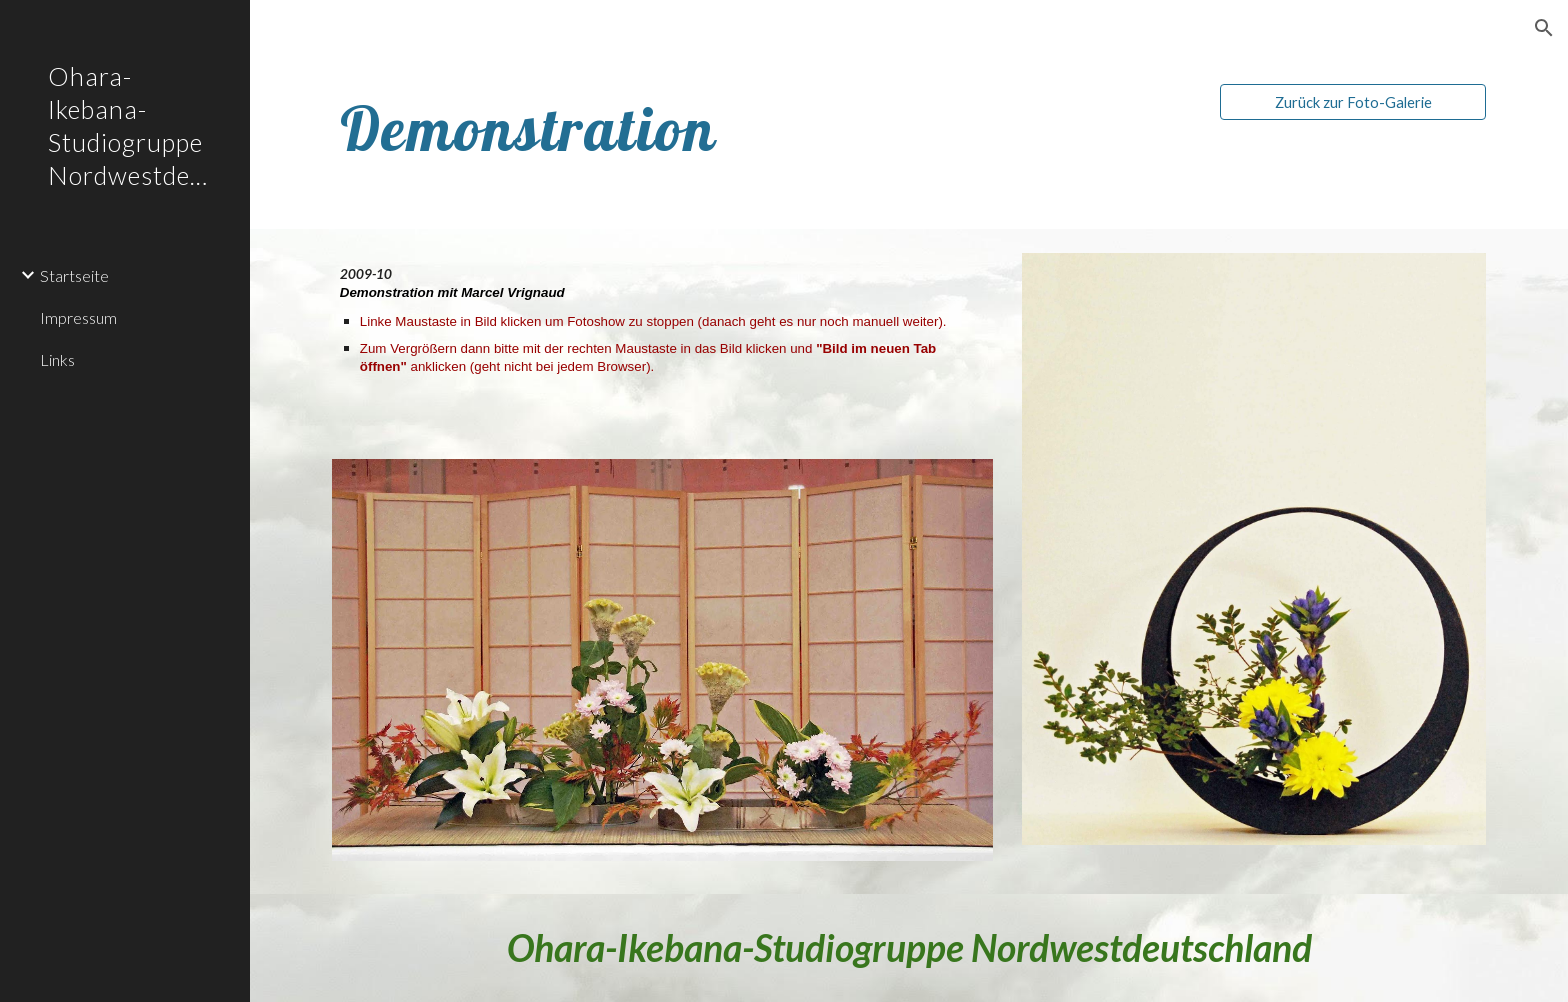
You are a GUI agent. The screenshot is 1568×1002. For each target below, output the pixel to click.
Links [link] (57, 359)
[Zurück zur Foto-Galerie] (1353, 102)
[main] (613, 128)
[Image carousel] (1254, 561)
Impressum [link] (78, 317)
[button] (1544, 28)
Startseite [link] (74, 275)
